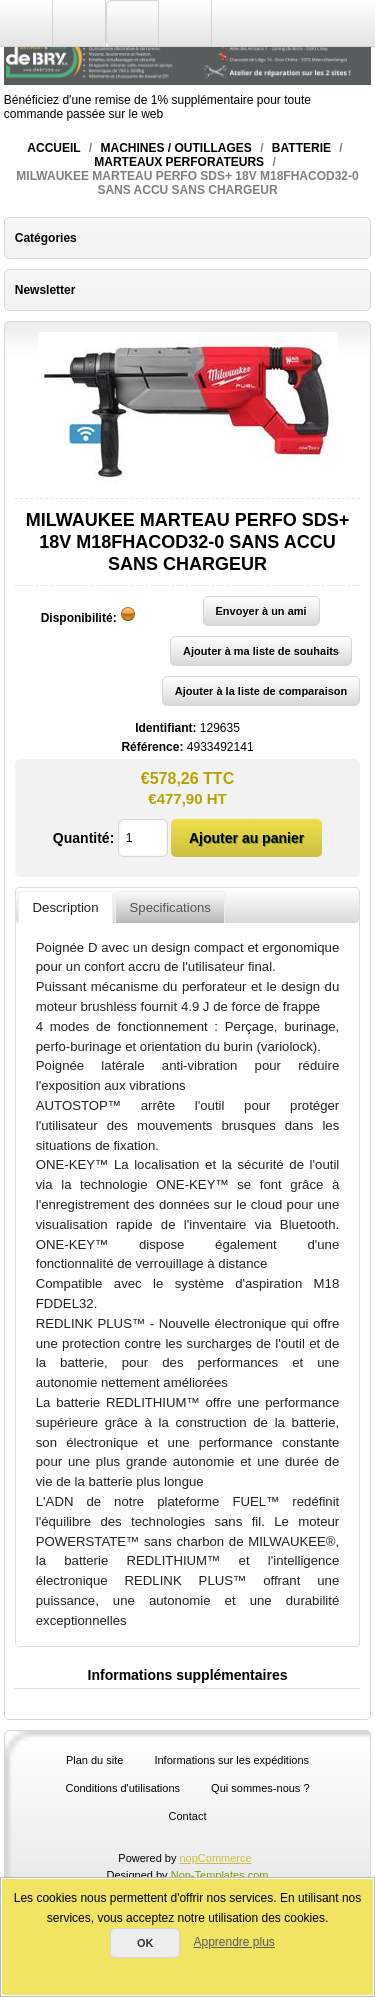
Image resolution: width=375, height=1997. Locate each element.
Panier (185, 23)
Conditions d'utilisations (122, 1788)
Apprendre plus (233, 1942)
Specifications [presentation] (170, 907)
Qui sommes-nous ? (260, 1788)
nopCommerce (216, 1858)
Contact (188, 1816)
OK (145, 1943)
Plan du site (94, 1760)
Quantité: (83, 838)
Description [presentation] (66, 907)
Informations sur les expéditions (231, 1760)
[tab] (65, 907)
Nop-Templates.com (220, 1875)
